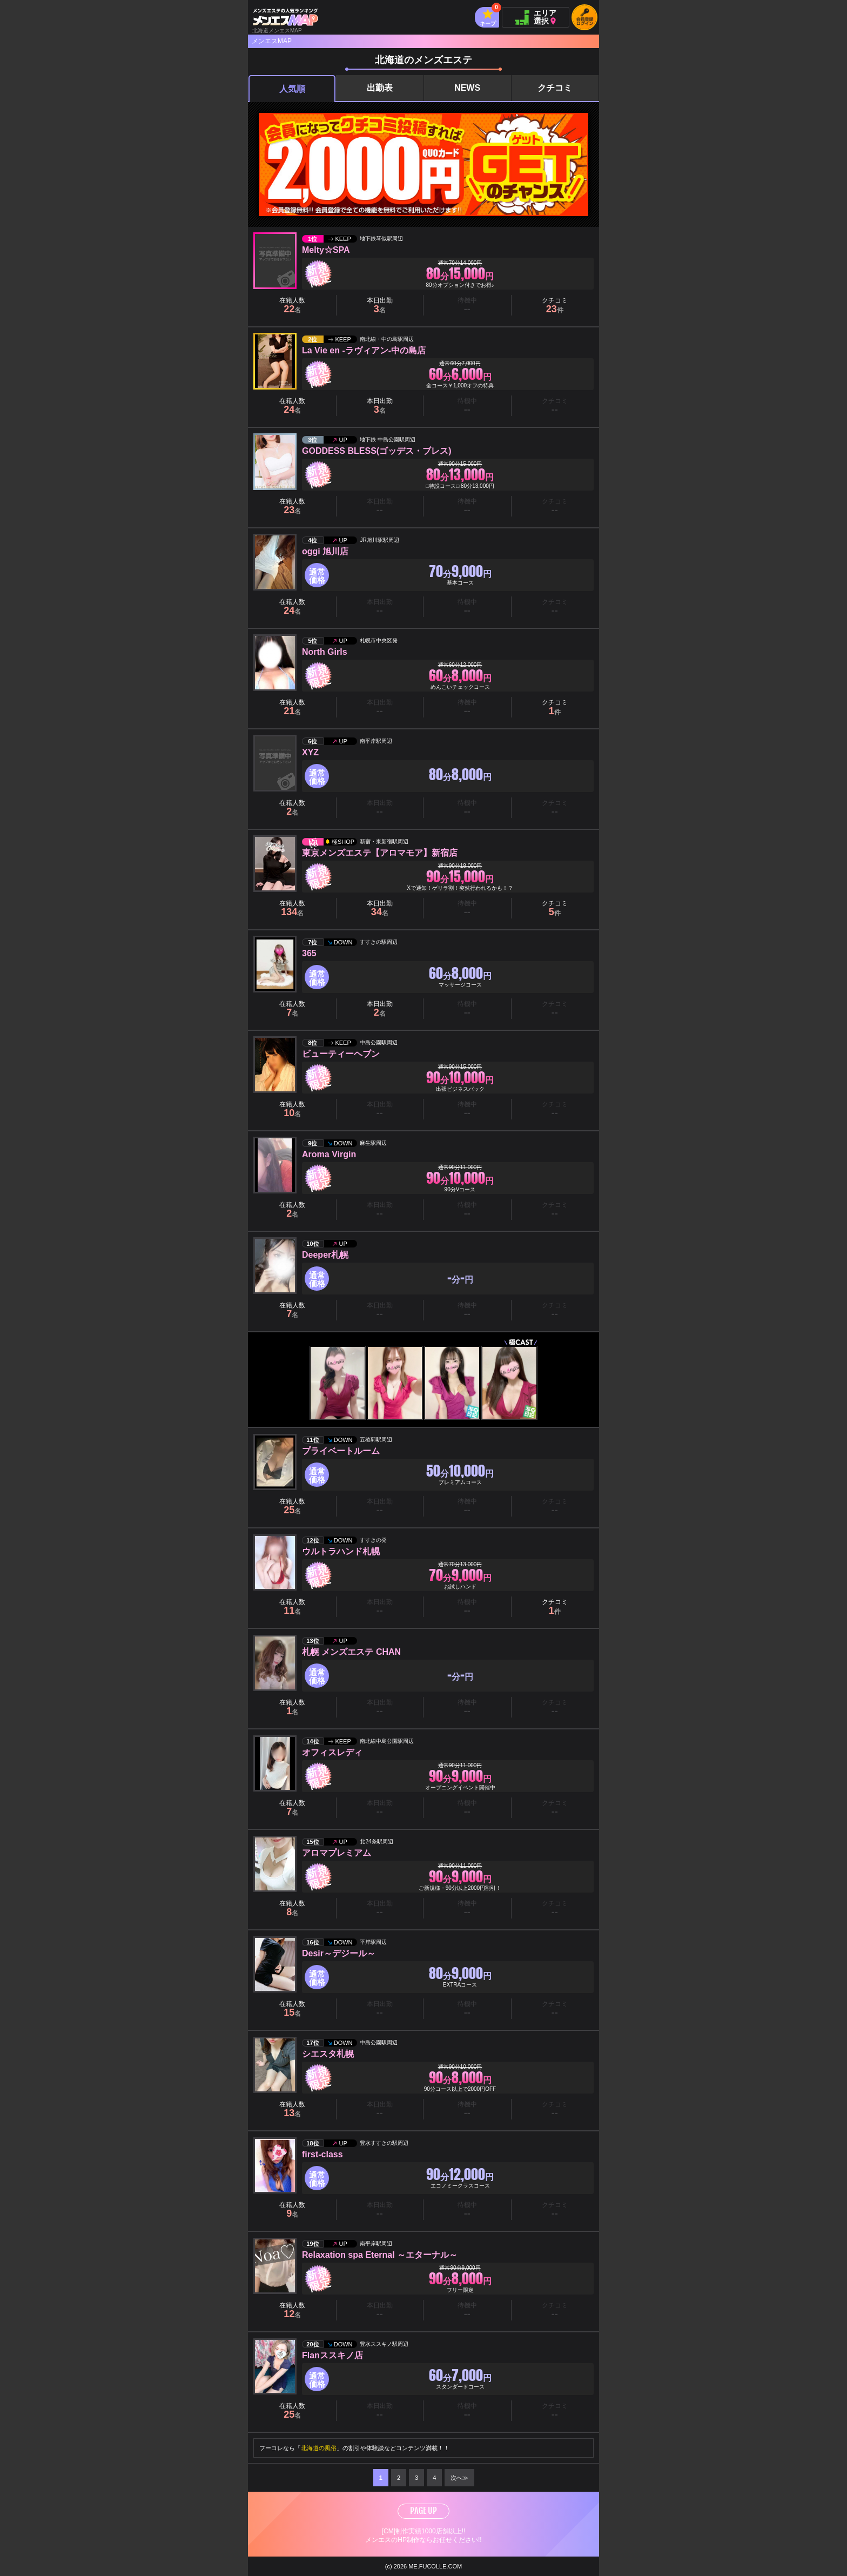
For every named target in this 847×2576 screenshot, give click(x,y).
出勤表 (380, 87)
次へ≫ (459, 2477)
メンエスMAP (272, 41)
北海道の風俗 (319, 2448)
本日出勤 (380, 305)
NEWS (467, 87)
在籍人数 (292, 305)
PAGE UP (423, 2510)
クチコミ (554, 87)
